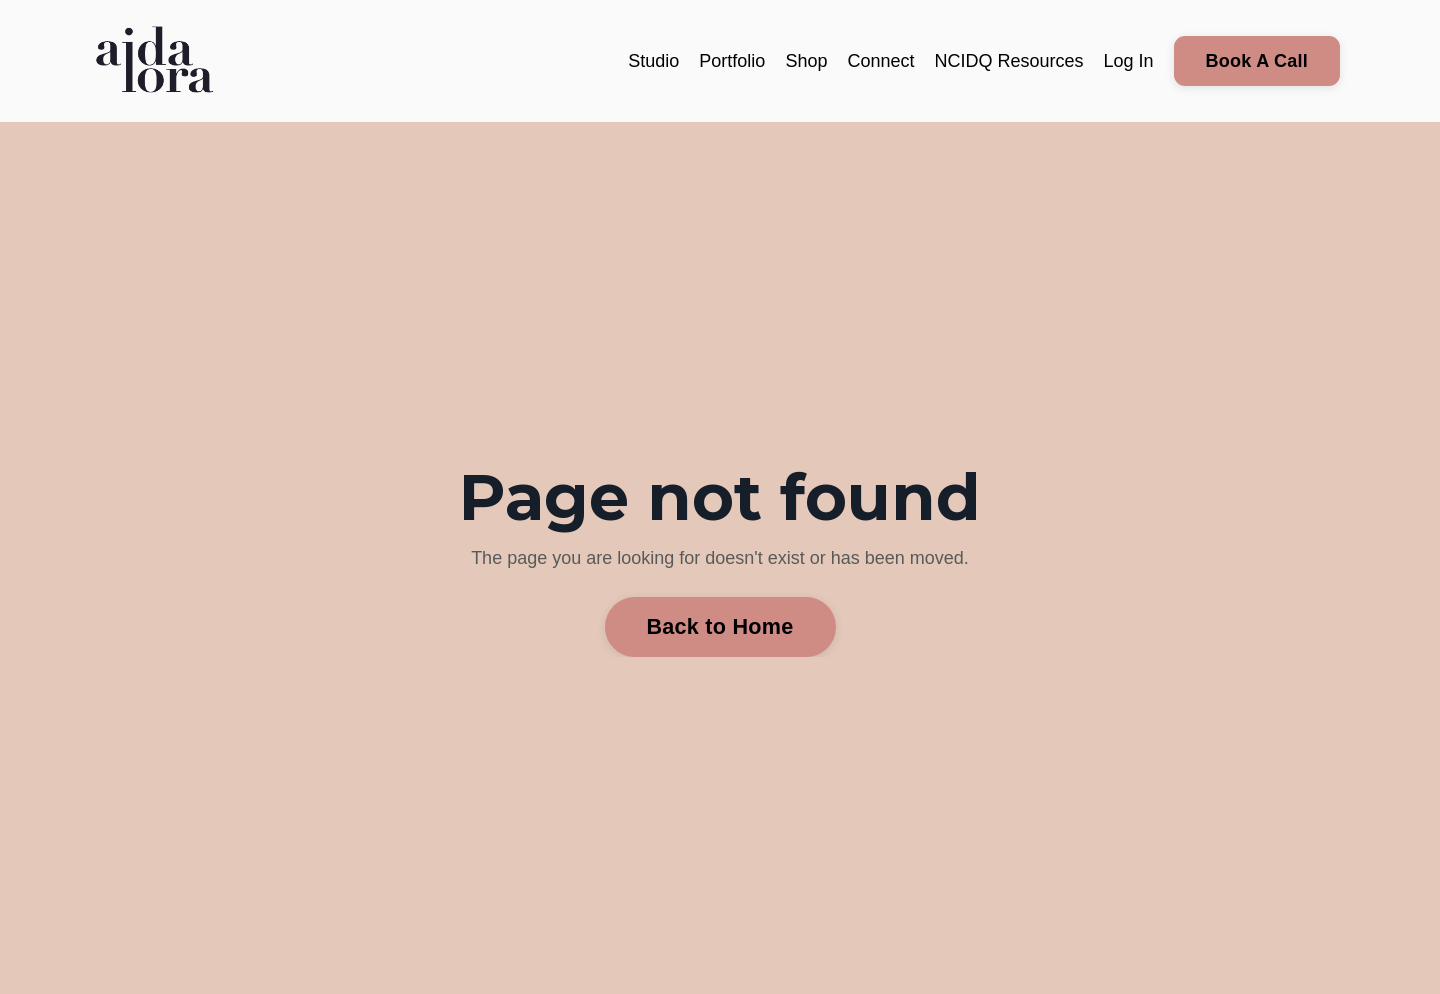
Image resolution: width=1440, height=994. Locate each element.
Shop (806, 61)
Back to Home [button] (720, 626)
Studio (653, 61)
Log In (1129, 61)
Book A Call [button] (1257, 61)
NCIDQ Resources (1008, 61)
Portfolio (732, 61)
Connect (880, 61)
